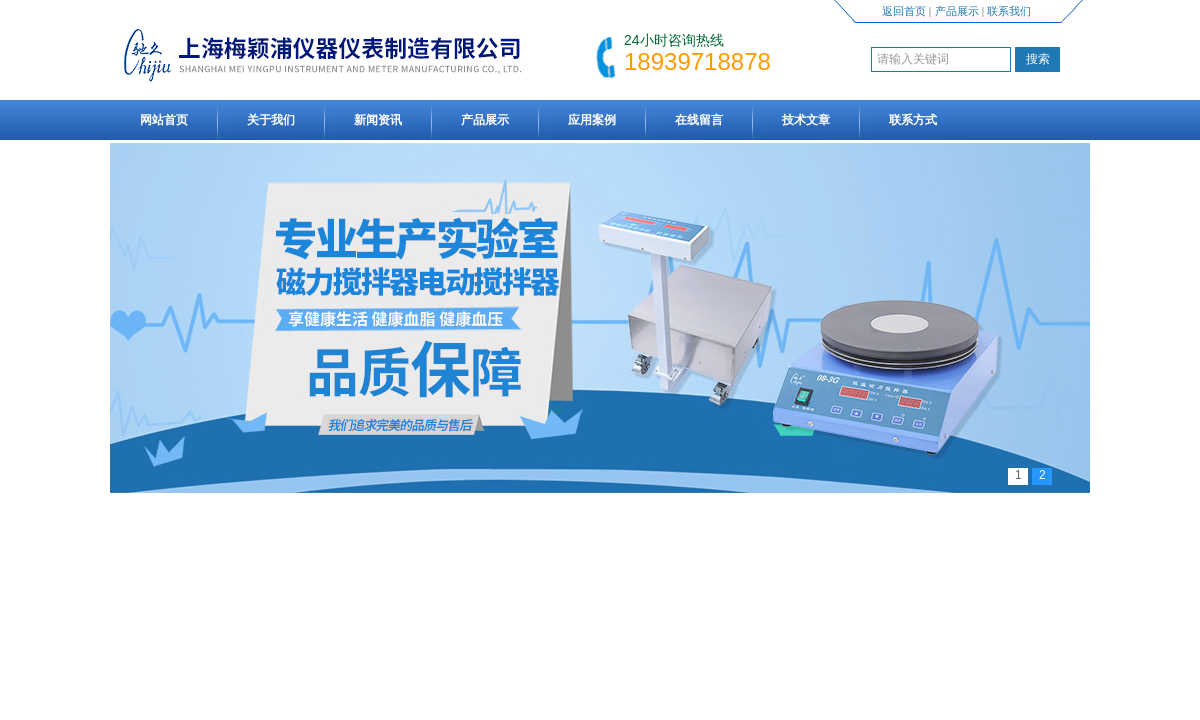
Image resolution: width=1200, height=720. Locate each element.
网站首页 (164, 120)
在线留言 (699, 120)
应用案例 (592, 120)
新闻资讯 (378, 120)
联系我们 (1009, 11)
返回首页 (904, 11)
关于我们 (271, 120)
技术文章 (806, 120)
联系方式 (913, 120)
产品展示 (957, 11)
